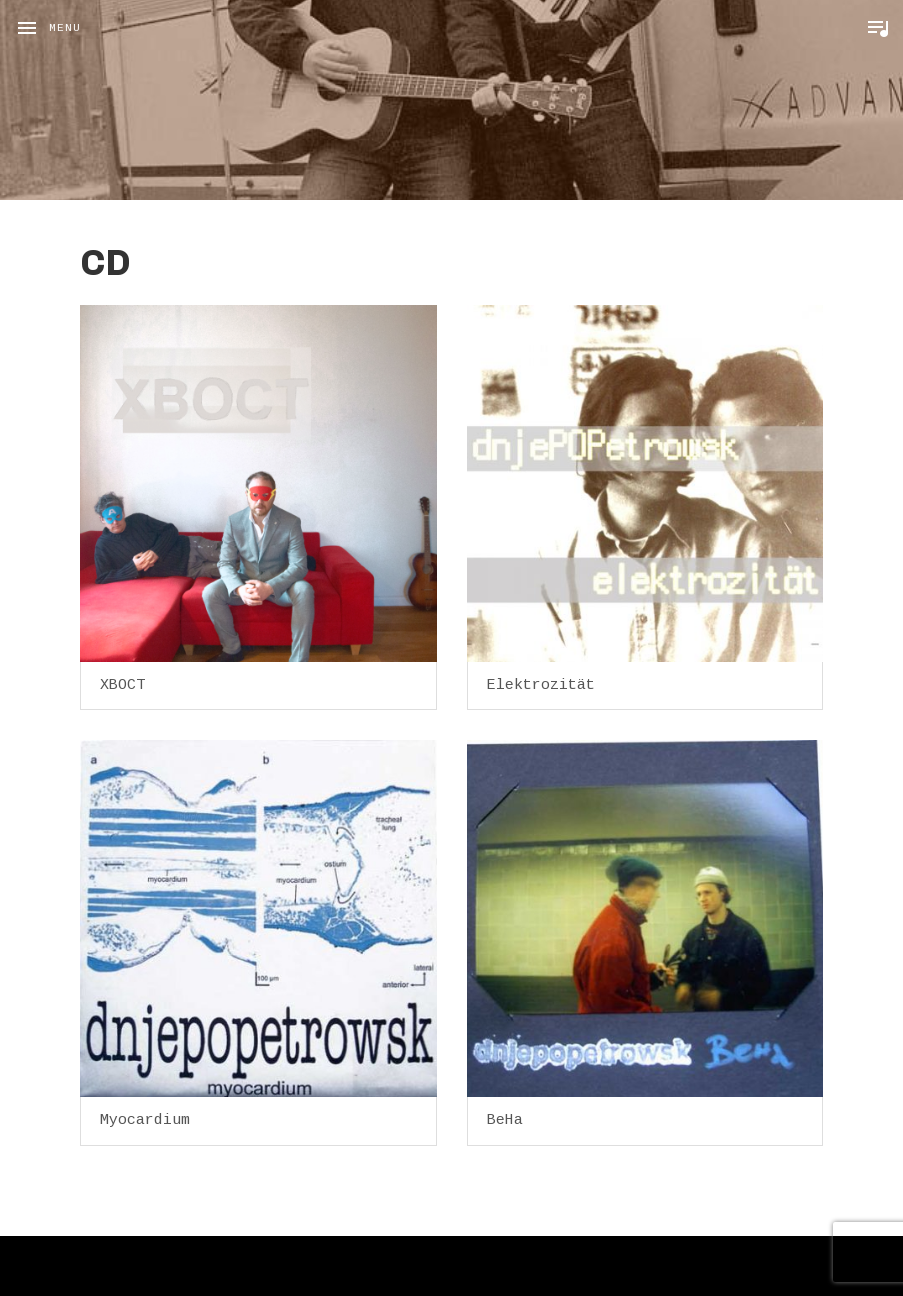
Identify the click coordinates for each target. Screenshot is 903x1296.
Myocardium (145, 1120)
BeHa (505, 1120)
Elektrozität (541, 685)
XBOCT (122, 685)
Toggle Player (878, 28)
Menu (65, 28)
